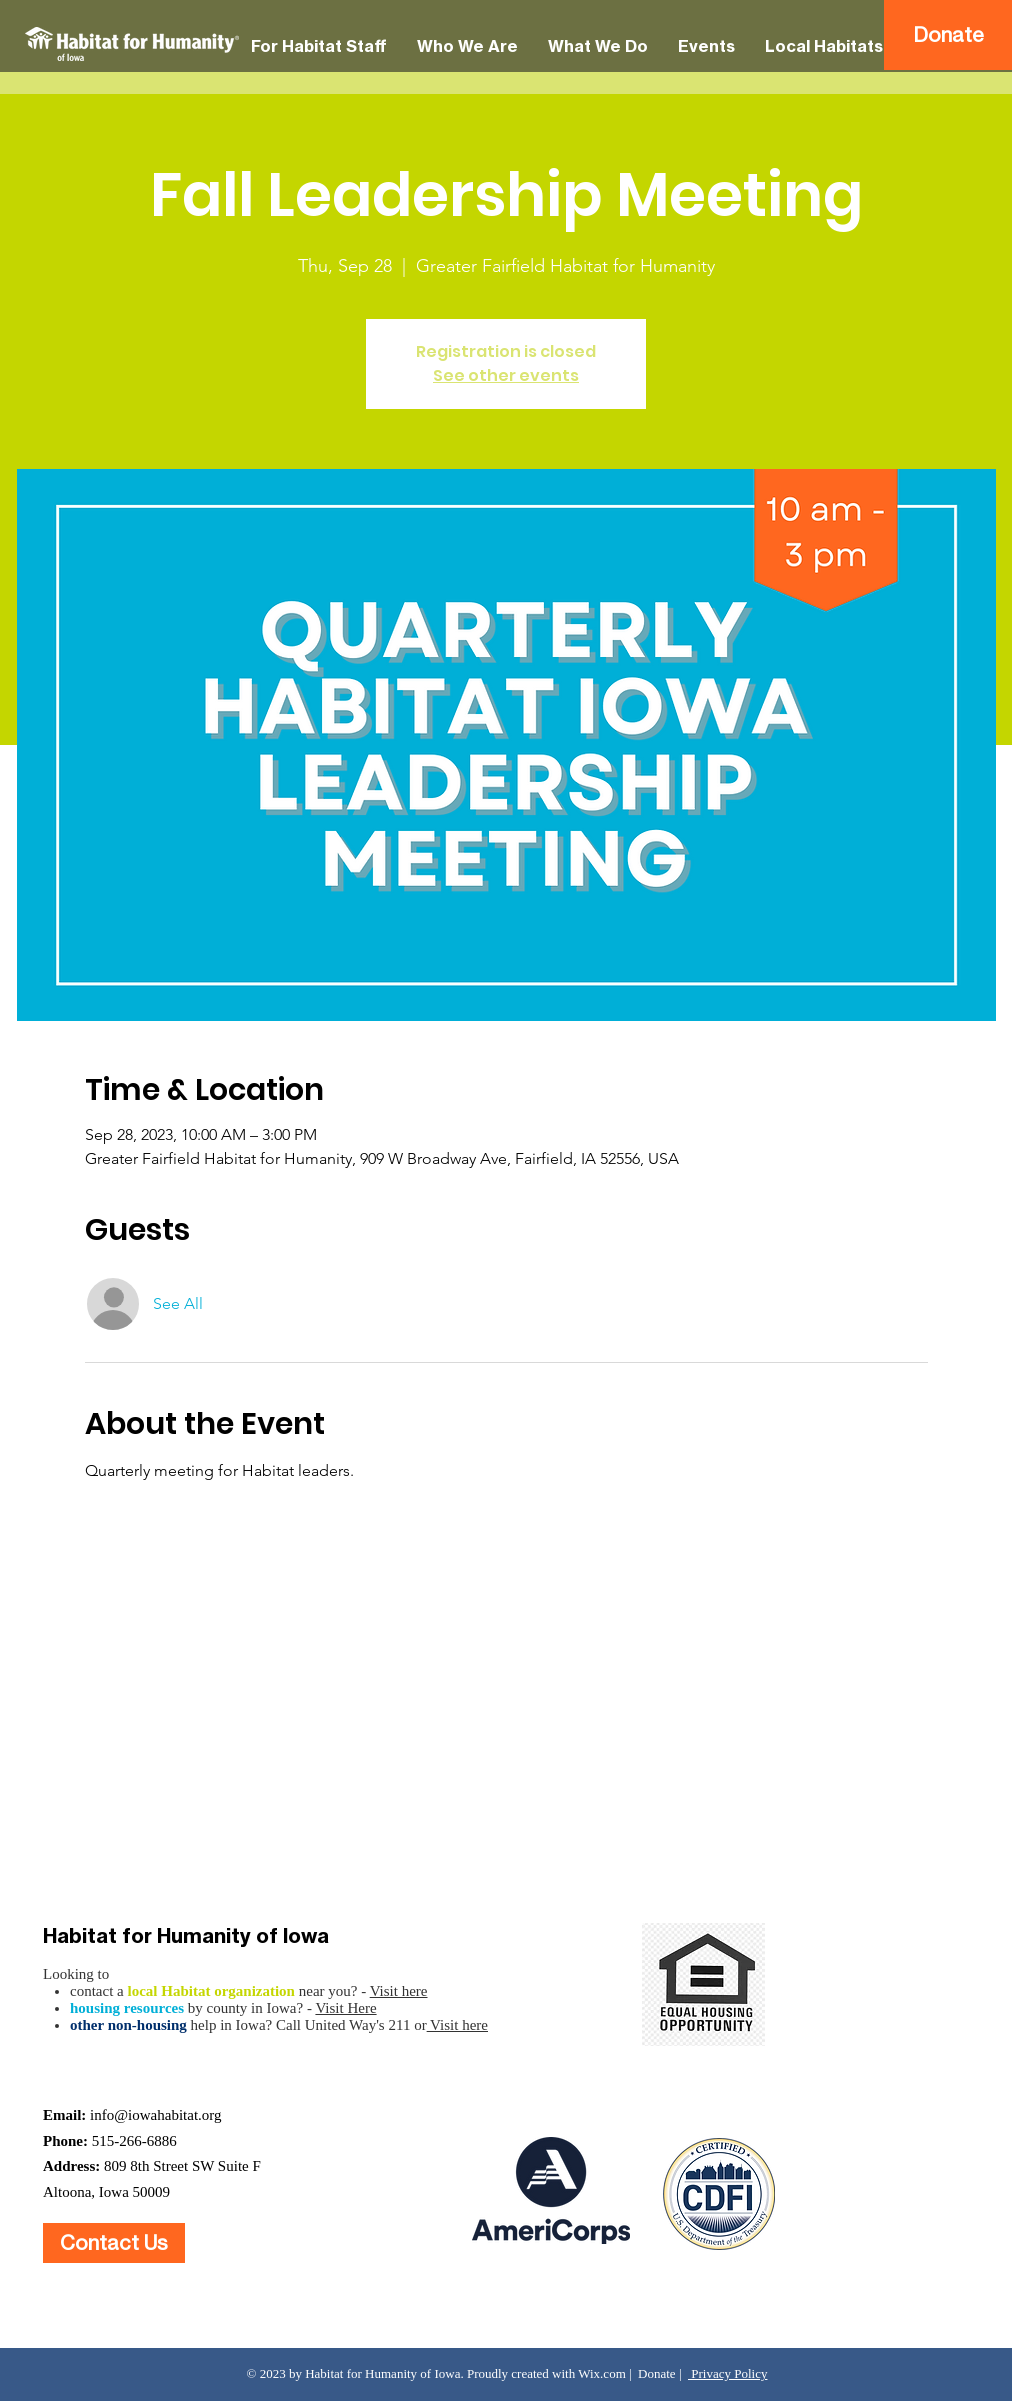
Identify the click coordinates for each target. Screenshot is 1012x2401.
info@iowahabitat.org (155, 2115)
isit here (464, 2025)
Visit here (399, 1991)
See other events (506, 375)
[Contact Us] (114, 2243)
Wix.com (602, 2373)
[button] (319, 46)
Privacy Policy (727, 2373)
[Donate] (948, 35)
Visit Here (345, 2008)
